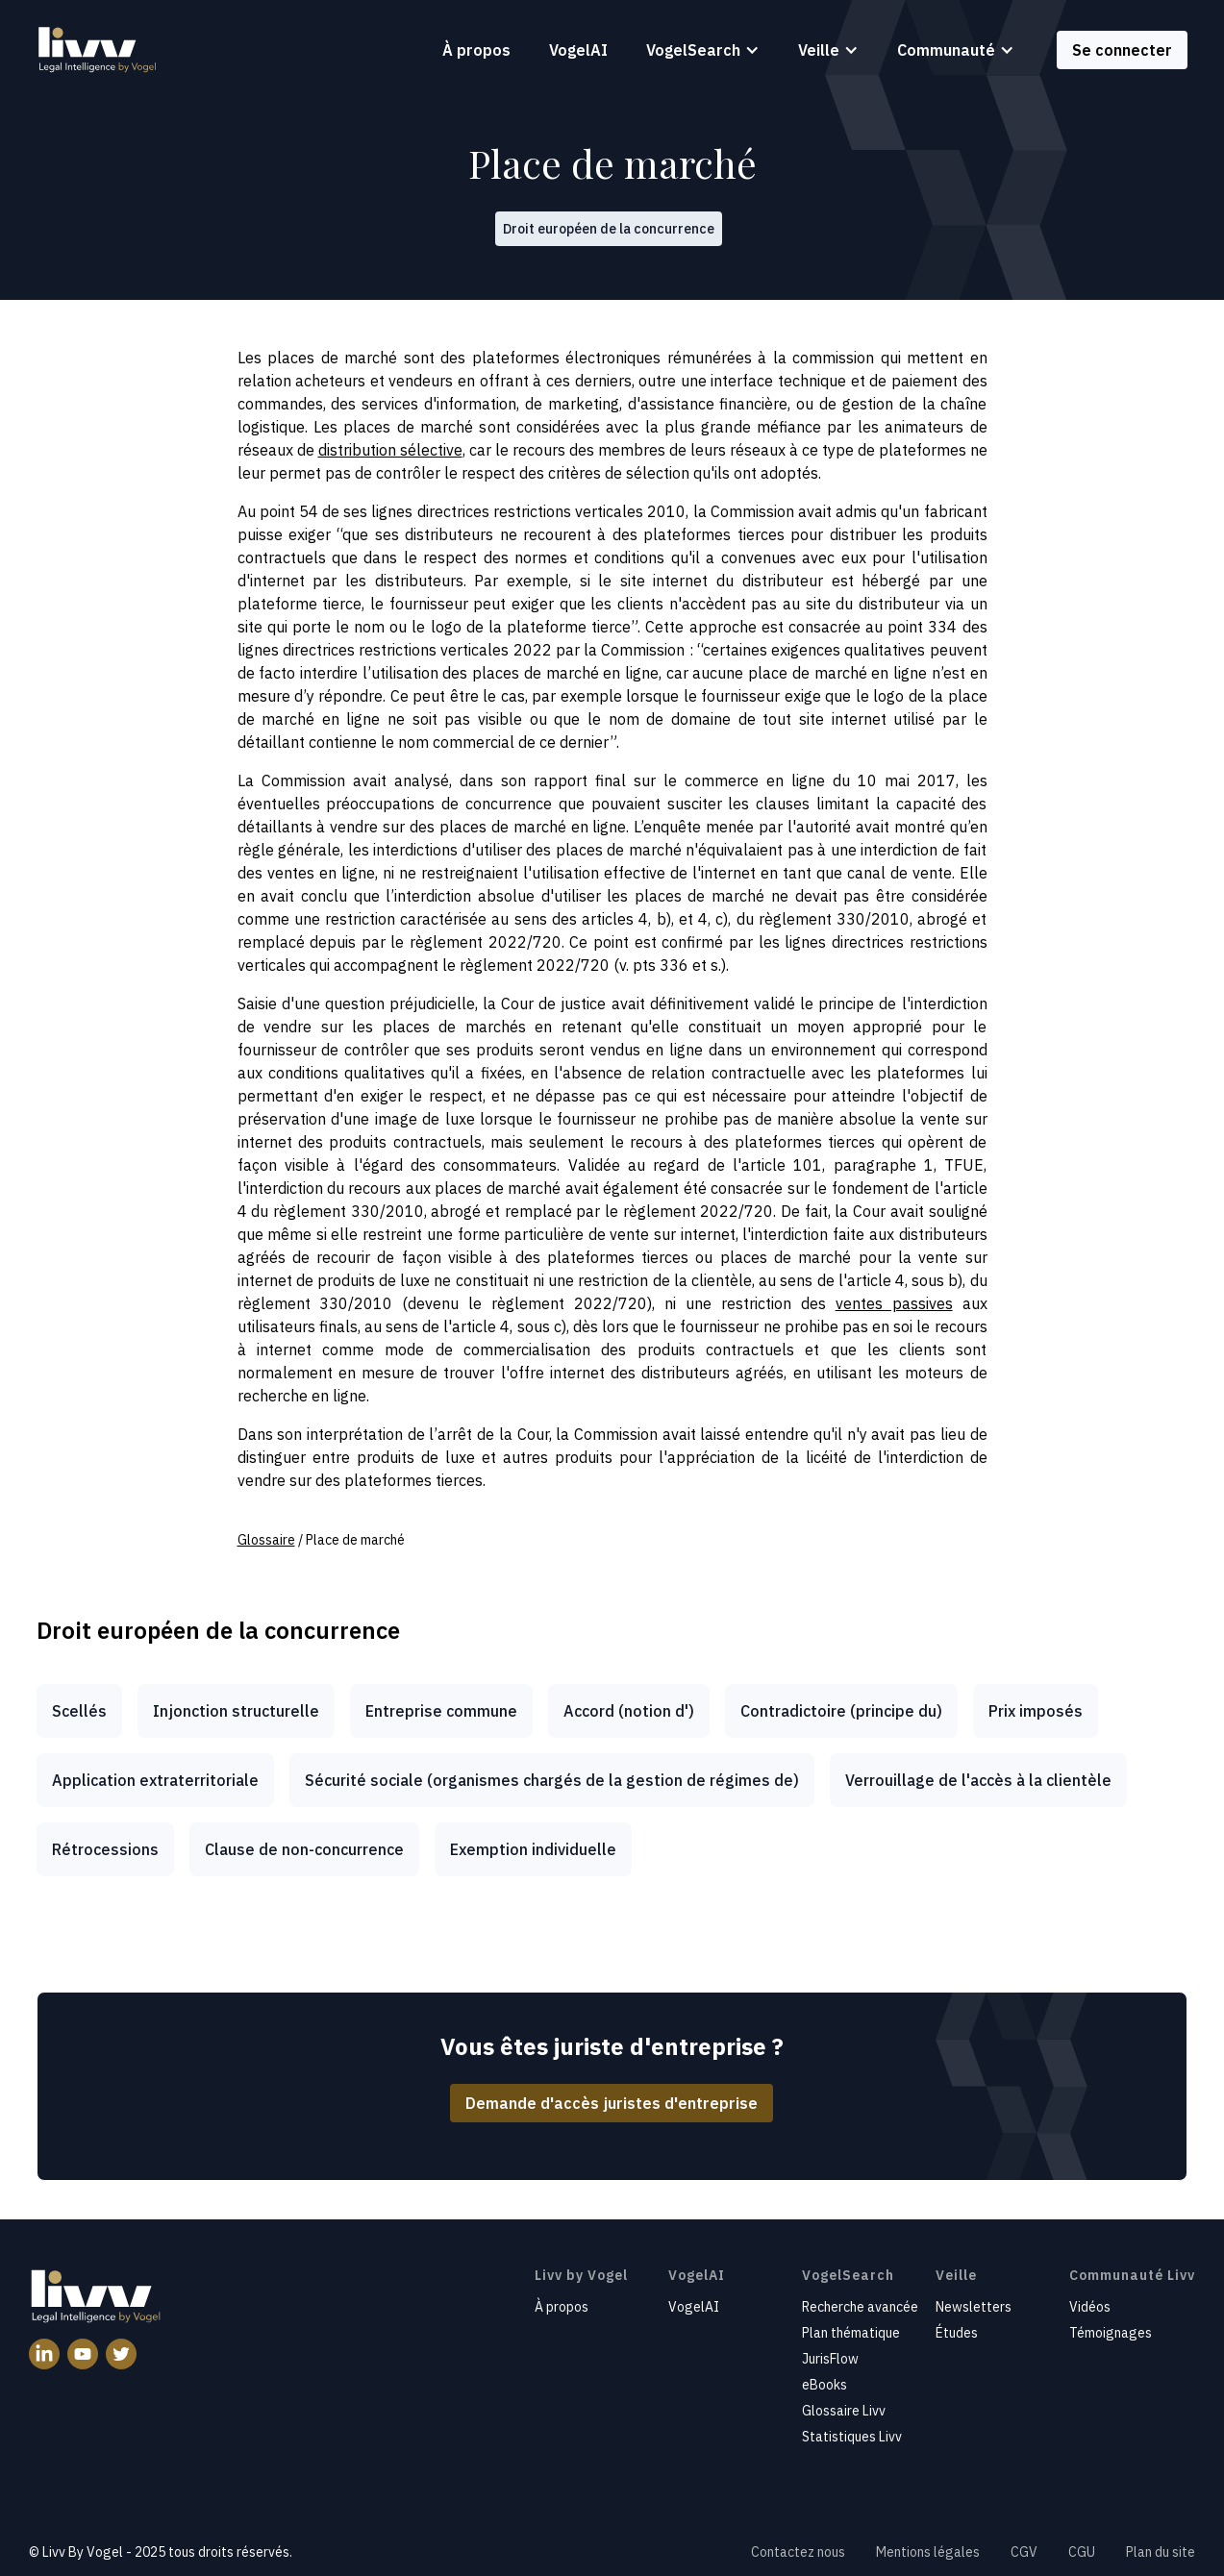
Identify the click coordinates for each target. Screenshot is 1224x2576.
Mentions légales (928, 2552)
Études (957, 2333)
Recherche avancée (860, 2307)
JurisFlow (830, 2358)
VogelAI (578, 50)
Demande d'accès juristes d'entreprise (611, 2103)
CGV (1024, 2552)
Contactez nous (798, 2552)
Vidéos (1090, 2307)
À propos (476, 50)
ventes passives (894, 1303)
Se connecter (1122, 50)
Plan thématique (851, 2333)
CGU (1081, 2552)
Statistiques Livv (852, 2436)
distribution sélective (390, 449)
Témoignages (1110, 2333)
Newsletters (974, 2307)
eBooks (824, 2384)
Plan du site (1160, 2552)
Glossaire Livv (844, 2410)
